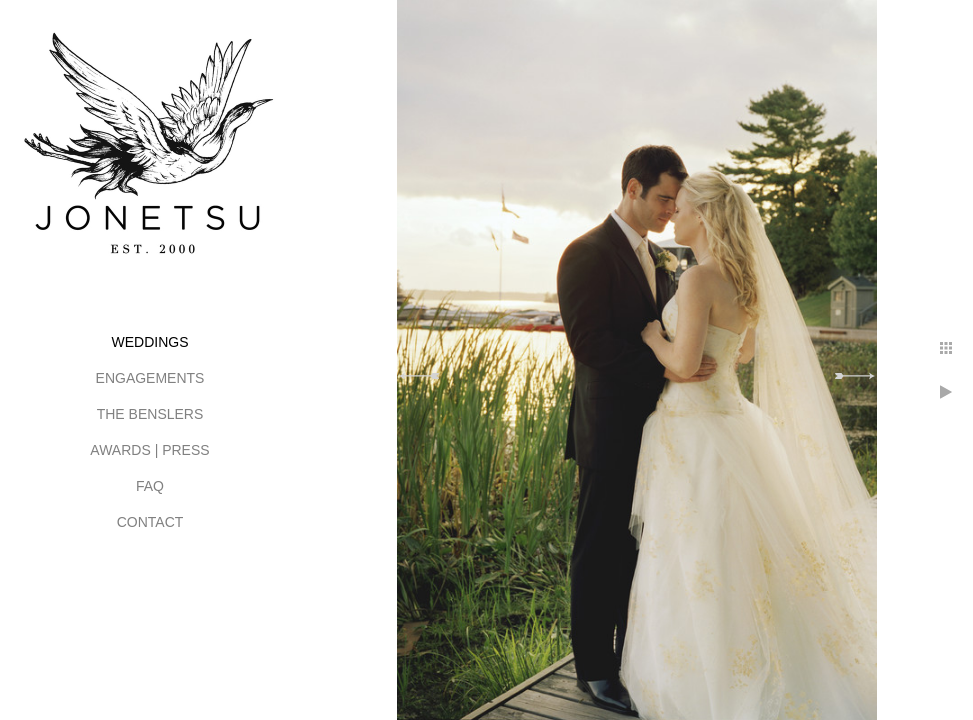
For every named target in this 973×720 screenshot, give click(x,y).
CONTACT (150, 522)
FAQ (150, 486)
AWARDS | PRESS (149, 450)
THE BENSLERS (150, 414)
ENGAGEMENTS (150, 378)
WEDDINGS (150, 342)
